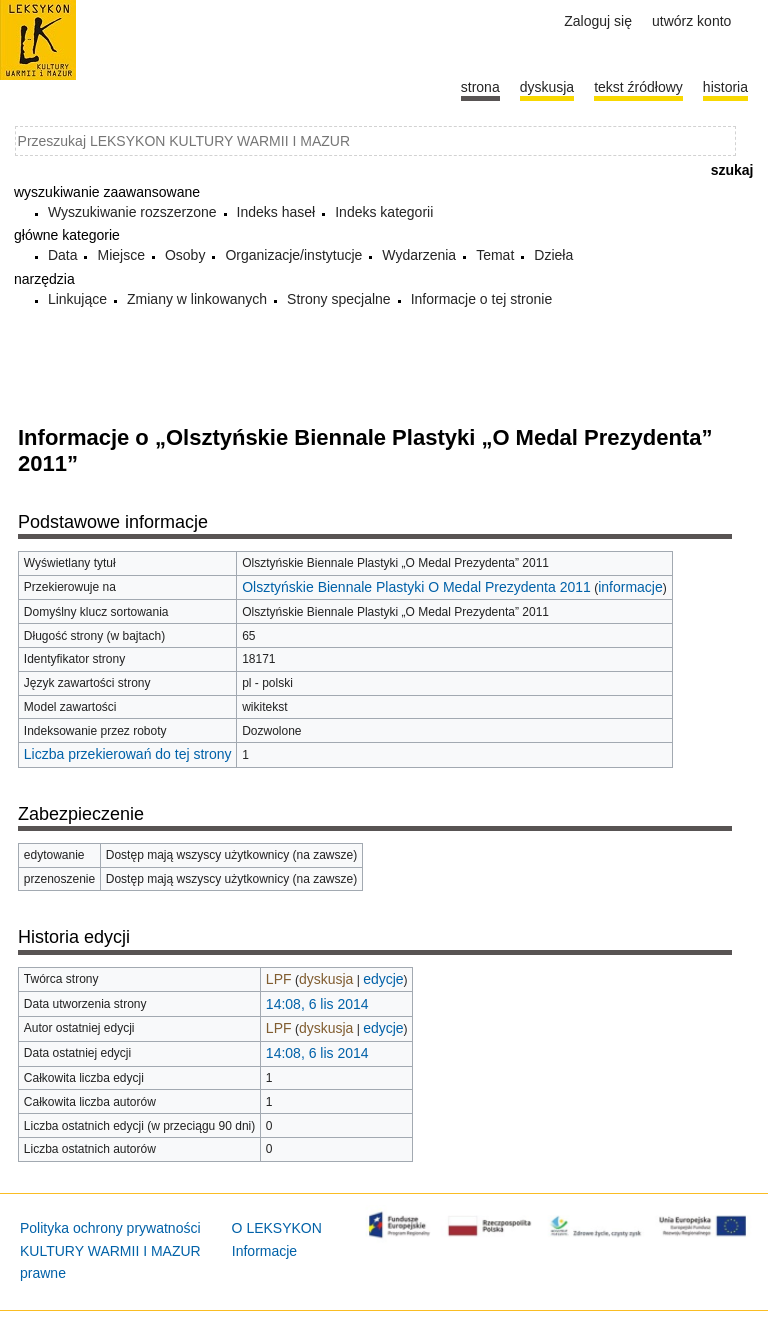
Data (63, 255)
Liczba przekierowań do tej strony (128, 754)
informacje (630, 587)
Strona (480, 87)
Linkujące (77, 299)
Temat (495, 255)
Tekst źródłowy (638, 87)
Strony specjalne (339, 299)
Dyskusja (547, 87)
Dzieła (553, 255)
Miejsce (120, 255)
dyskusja (326, 979)
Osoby (185, 255)
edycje (383, 979)
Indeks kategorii (384, 212)
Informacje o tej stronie (482, 299)
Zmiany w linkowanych (197, 299)
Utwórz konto (691, 21)
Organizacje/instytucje (293, 255)
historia (725, 87)
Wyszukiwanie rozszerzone (132, 212)
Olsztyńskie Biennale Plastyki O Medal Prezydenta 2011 (416, 587)
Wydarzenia (419, 255)
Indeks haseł (276, 212)
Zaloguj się (598, 21)
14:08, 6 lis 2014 (317, 1004)
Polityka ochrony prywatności (110, 1228)
